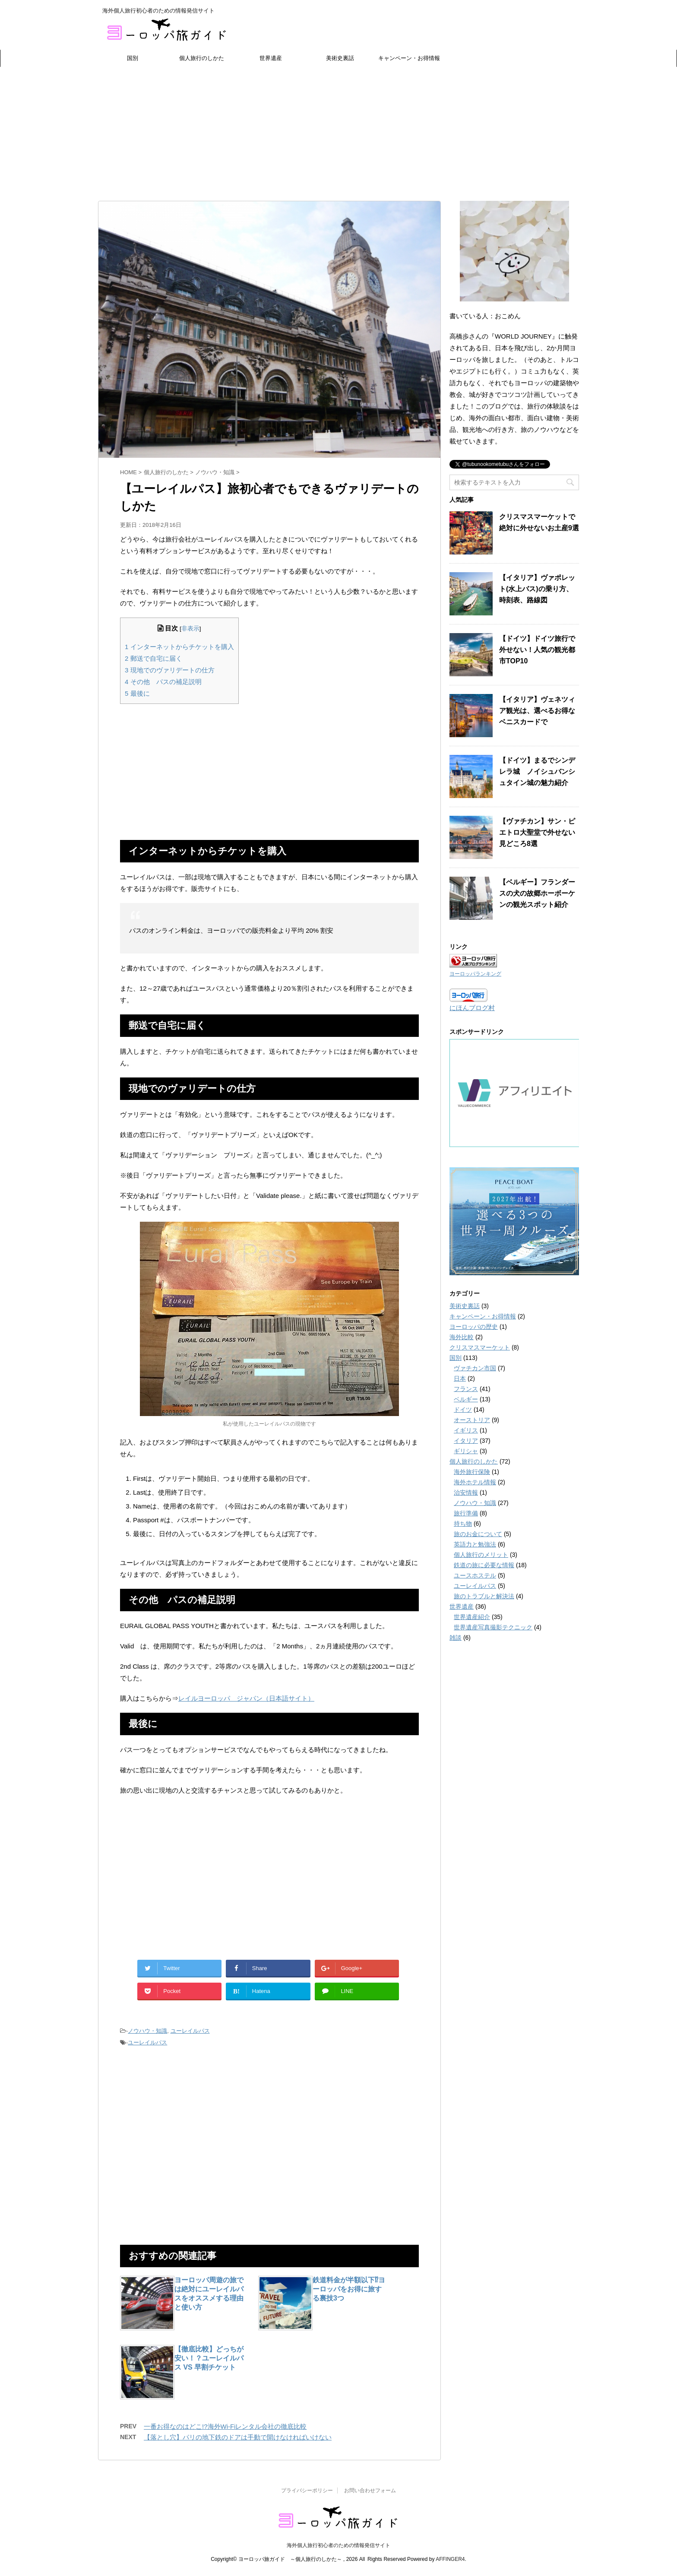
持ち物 (463, 1523)
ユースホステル (475, 1575)
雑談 (455, 1637)
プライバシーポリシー (307, 2490)
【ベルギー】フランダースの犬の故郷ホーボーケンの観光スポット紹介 (537, 893)
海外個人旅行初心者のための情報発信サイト (338, 2545)
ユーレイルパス (190, 2031)
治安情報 (466, 1492)
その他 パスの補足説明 (163, 681)
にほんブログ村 (472, 1007)
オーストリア (472, 1419)
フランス (466, 1388)
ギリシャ (466, 1451)
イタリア (466, 1440)
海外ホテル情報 (475, 1482)
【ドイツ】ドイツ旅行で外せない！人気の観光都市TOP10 (537, 650)
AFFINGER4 (450, 2559)
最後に (137, 693)
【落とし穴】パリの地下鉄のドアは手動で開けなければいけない (238, 2437)
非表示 (190, 628)
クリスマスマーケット (479, 1347)
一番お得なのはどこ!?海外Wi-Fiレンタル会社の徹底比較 (225, 2426)
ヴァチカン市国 (475, 1368)
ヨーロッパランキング (475, 974)
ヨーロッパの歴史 (473, 1326)
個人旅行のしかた (201, 58)
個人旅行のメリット (481, 1554)
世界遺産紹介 (472, 1616)
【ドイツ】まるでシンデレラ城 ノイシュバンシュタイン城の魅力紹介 (537, 771)
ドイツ (463, 1409)
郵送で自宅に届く (153, 658)
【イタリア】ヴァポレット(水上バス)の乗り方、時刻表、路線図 (537, 589)
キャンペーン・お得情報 (409, 58)
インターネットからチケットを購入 (179, 646)
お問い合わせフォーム (370, 2490)
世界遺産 (270, 58)
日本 (460, 1378)
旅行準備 (466, 1513)
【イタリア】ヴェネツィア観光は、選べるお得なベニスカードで (537, 711)
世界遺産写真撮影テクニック (493, 1627)
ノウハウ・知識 (147, 2031)
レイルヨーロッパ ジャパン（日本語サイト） (246, 1698)
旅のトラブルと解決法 (484, 1596)
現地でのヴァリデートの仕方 (170, 670)
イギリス (466, 1430)
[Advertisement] (338, 131)
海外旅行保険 (472, 1471)
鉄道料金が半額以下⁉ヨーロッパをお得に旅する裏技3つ (349, 2289)
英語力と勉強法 (475, 1544)
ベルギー (466, 1399)
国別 (132, 58)
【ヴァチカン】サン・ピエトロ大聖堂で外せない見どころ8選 (537, 832)
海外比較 (461, 1337)
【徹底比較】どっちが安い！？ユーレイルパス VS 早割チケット (209, 2358)
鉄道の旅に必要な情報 (484, 1565)
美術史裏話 (340, 58)
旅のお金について (478, 1533)
